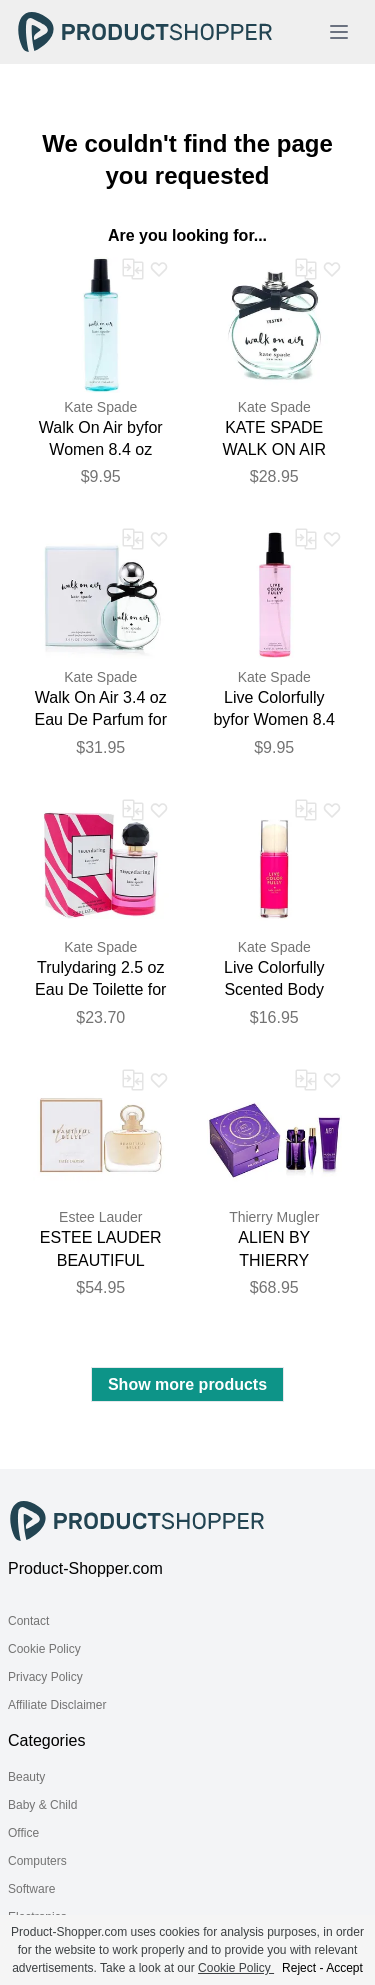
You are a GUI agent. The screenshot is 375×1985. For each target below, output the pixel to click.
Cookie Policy (44, 1649)
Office (23, 1833)
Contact (28, 1621)
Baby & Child (42, 1805)
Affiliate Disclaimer (57, 1705)
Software (31, 1889)
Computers (37, 1861)
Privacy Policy (45, 1677)
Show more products (187, 1384)
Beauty (26, 1777)
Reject (299, 1968)
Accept (344, 1968)
